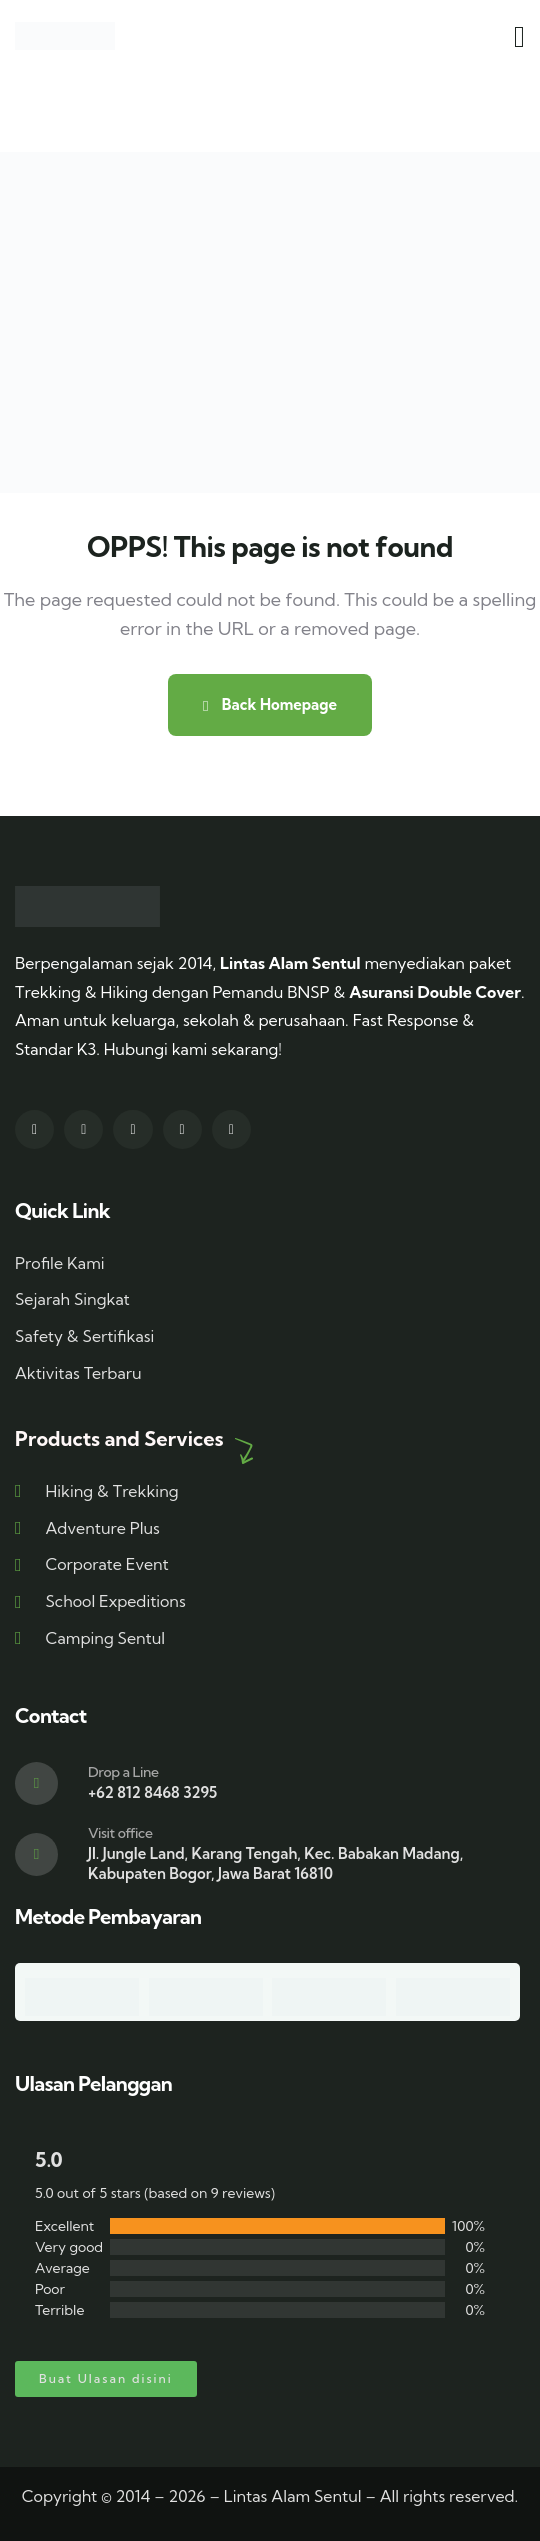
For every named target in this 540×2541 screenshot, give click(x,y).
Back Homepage (270, 704)
